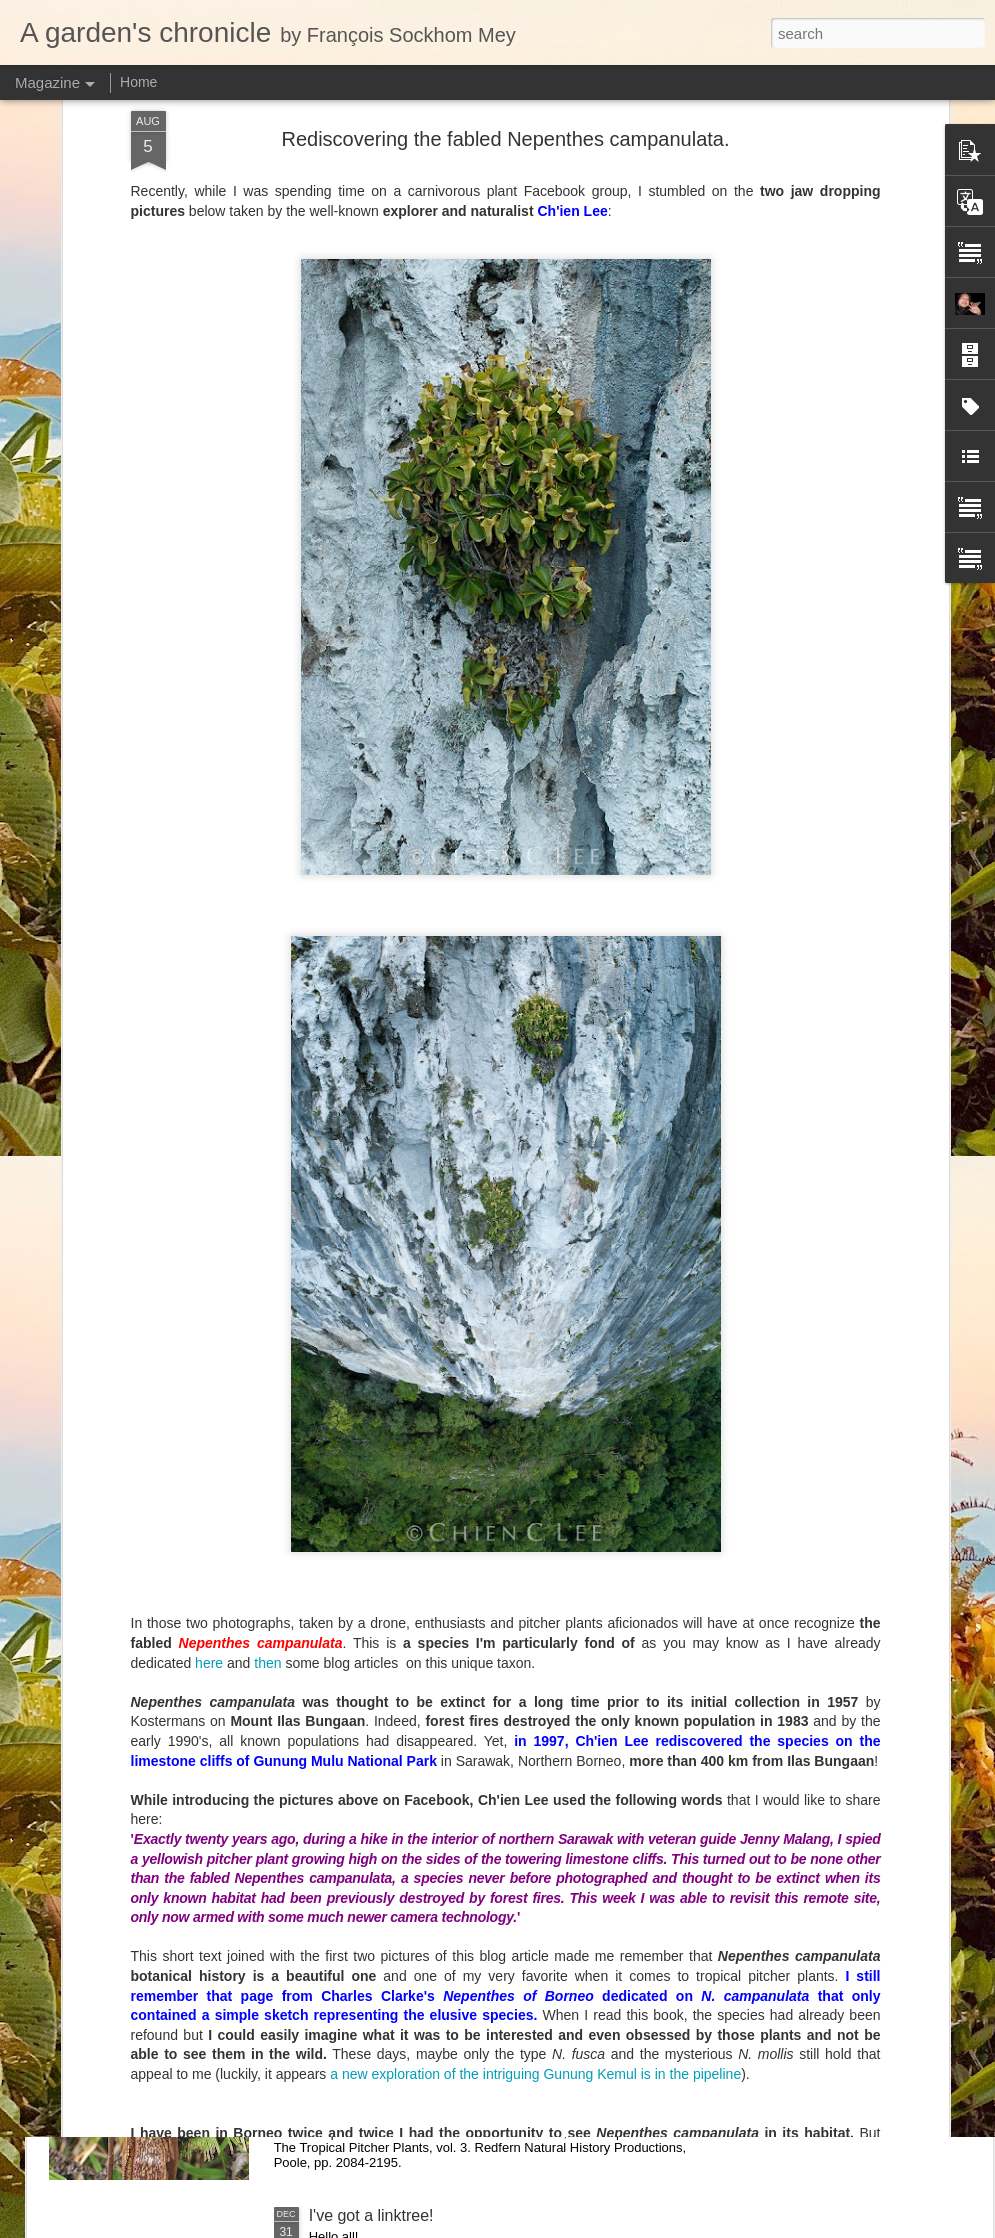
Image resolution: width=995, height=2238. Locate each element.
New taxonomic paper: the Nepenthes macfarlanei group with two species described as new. (486, 1997)
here (209, 1377)
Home (138, 82)
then (267, 1377)
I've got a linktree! (371, 2215)
